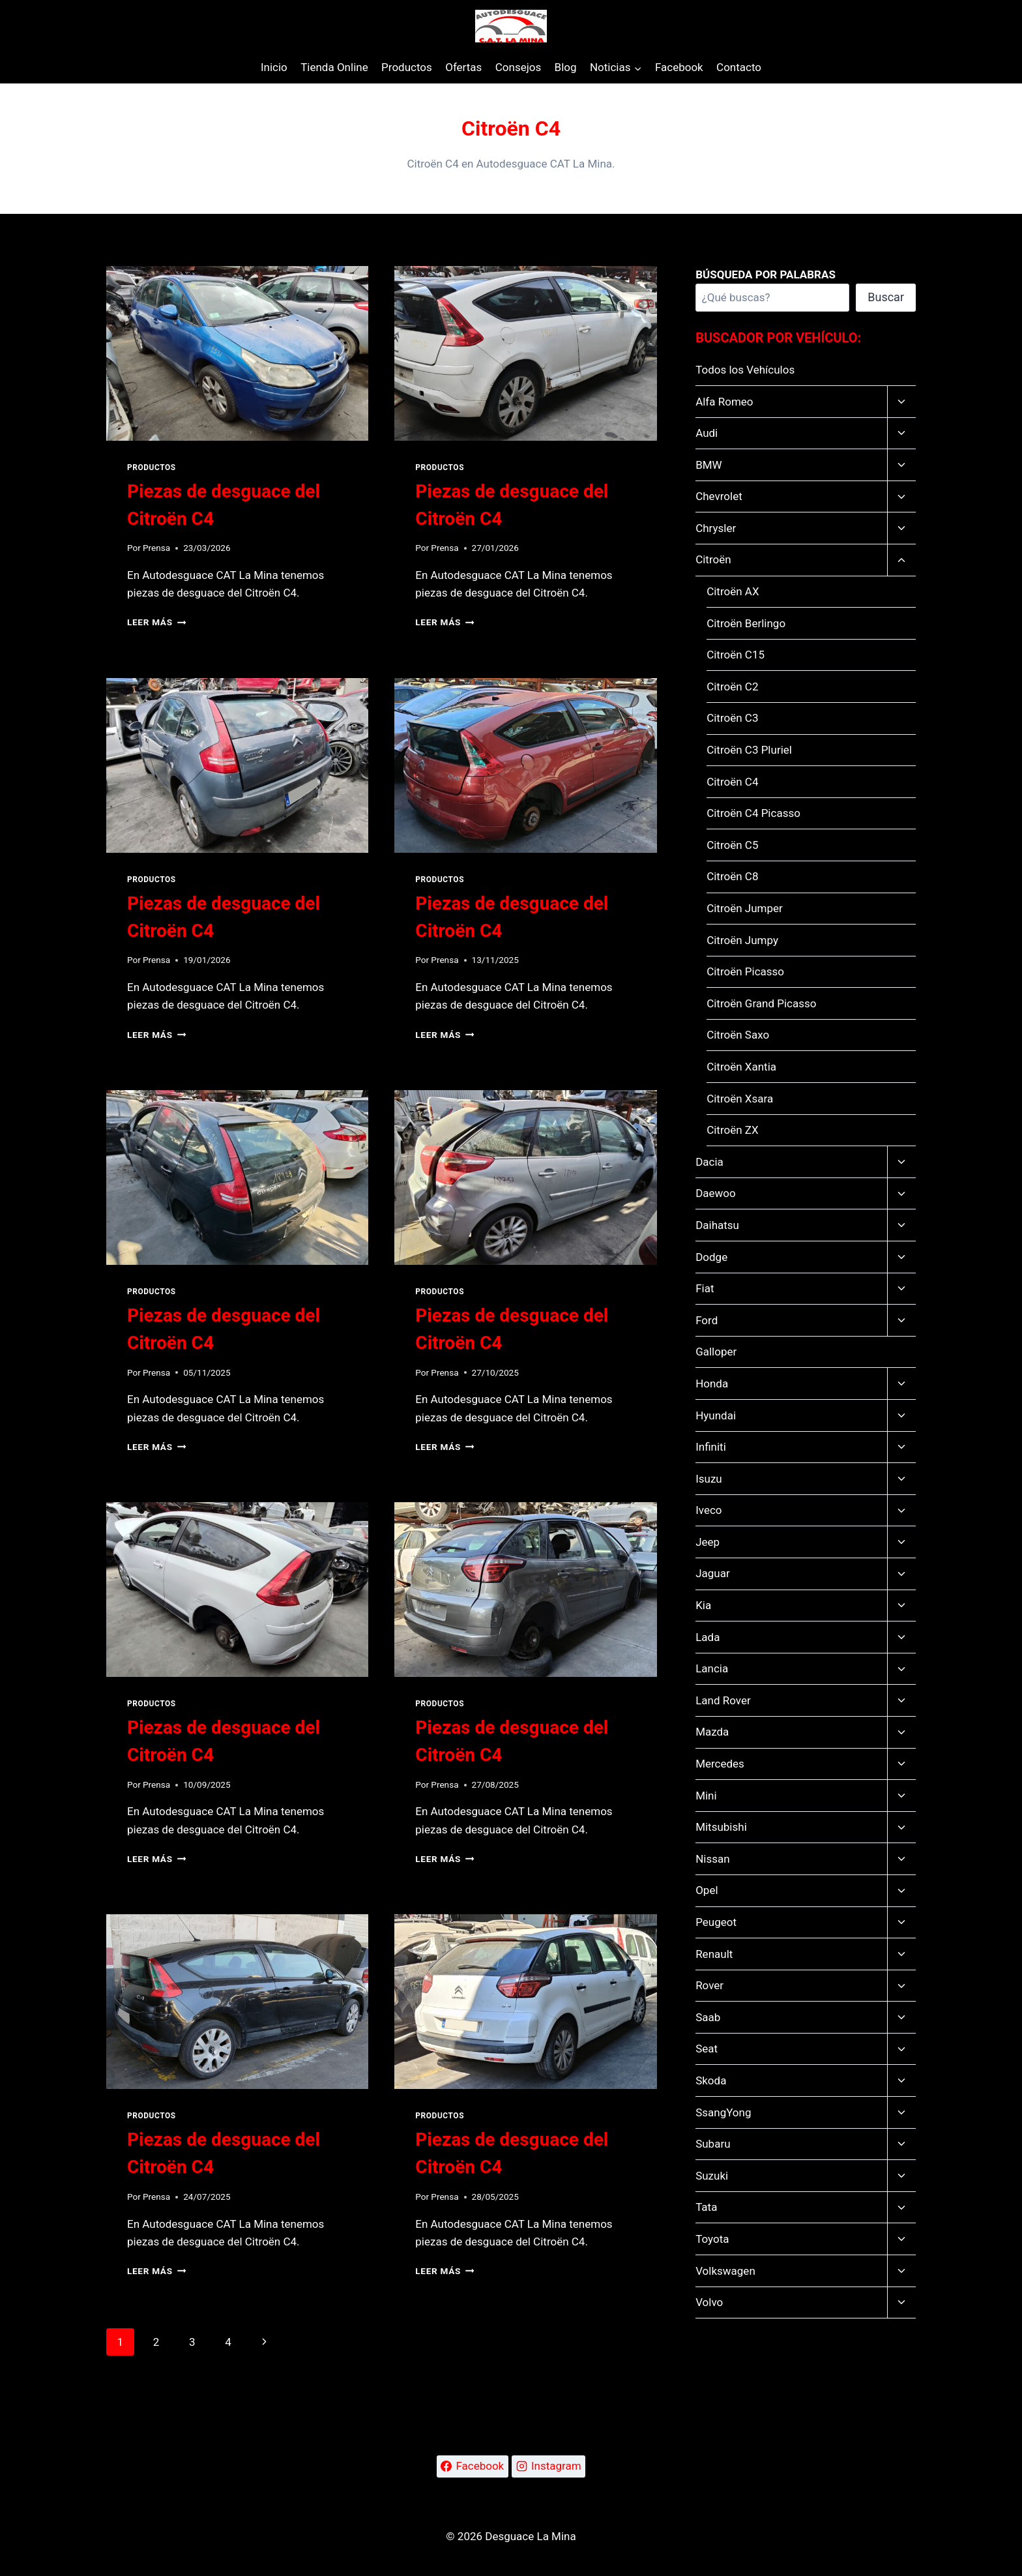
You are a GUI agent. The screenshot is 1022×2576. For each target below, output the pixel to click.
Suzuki (711, 2175)
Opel (706, 1890)
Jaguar (712, 1573)
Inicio (274, 67)
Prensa (156, 547)
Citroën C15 (736, 654)
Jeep (707, 1541)
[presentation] (237, 353)
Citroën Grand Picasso (761, 1003)
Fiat (704, 1288)
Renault (714, 1954)
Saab (707, 2017)
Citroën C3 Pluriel (749, 749)
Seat (706, 2048)
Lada (707, 1637)
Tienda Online (334, 67)
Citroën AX (733, 591)
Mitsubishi (721, 1826)
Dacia (709, 1161)
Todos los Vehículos (745, 369)
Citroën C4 (732, 781)
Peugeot (716, 1922)
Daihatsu (717, 1225)
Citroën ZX (733, 1129)
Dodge (711, 1257)
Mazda (712, 1731)
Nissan (712, 1858)
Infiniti (710, 1446)
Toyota (712, 2238)
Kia (703, 1605)
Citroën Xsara (740, 1098)
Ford (706, 1320)
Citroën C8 (732, 876)
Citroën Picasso (745, 971)
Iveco (708, 1510)
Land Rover (723, 1700)
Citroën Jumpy (742, 940)
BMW (708, 464)
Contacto (738, 67)
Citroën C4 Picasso (753, 813)
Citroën (713, 559)
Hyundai (715, 1415)
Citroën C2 (732, 686)
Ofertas (463, 67)
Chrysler (715, 528)
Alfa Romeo (724, 401)
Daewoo (715, 1193)
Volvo (709, 2302)
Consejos (518, 67)
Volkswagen (725, 2270)
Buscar (886, 297)
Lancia (711, 1668)
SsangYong (723, 2112)
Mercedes (719, 1763)
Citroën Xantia (741, 1066)
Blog (566, 67)
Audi (706, 432)
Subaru (712, 2143)
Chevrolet (718, 496)
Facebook (679, 67)
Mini (706, 1795)
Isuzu (708, 1478)
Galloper (716, 1351)
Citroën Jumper (745, 908)
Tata (706, 2206)
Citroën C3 (732, 717)
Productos (406, 67)
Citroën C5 (732, 844)
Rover (709, 1985)
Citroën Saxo (738, 1034)
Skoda (710, 2080)
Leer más (156, 622)
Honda (711, 1383)
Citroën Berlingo (746, 623)
